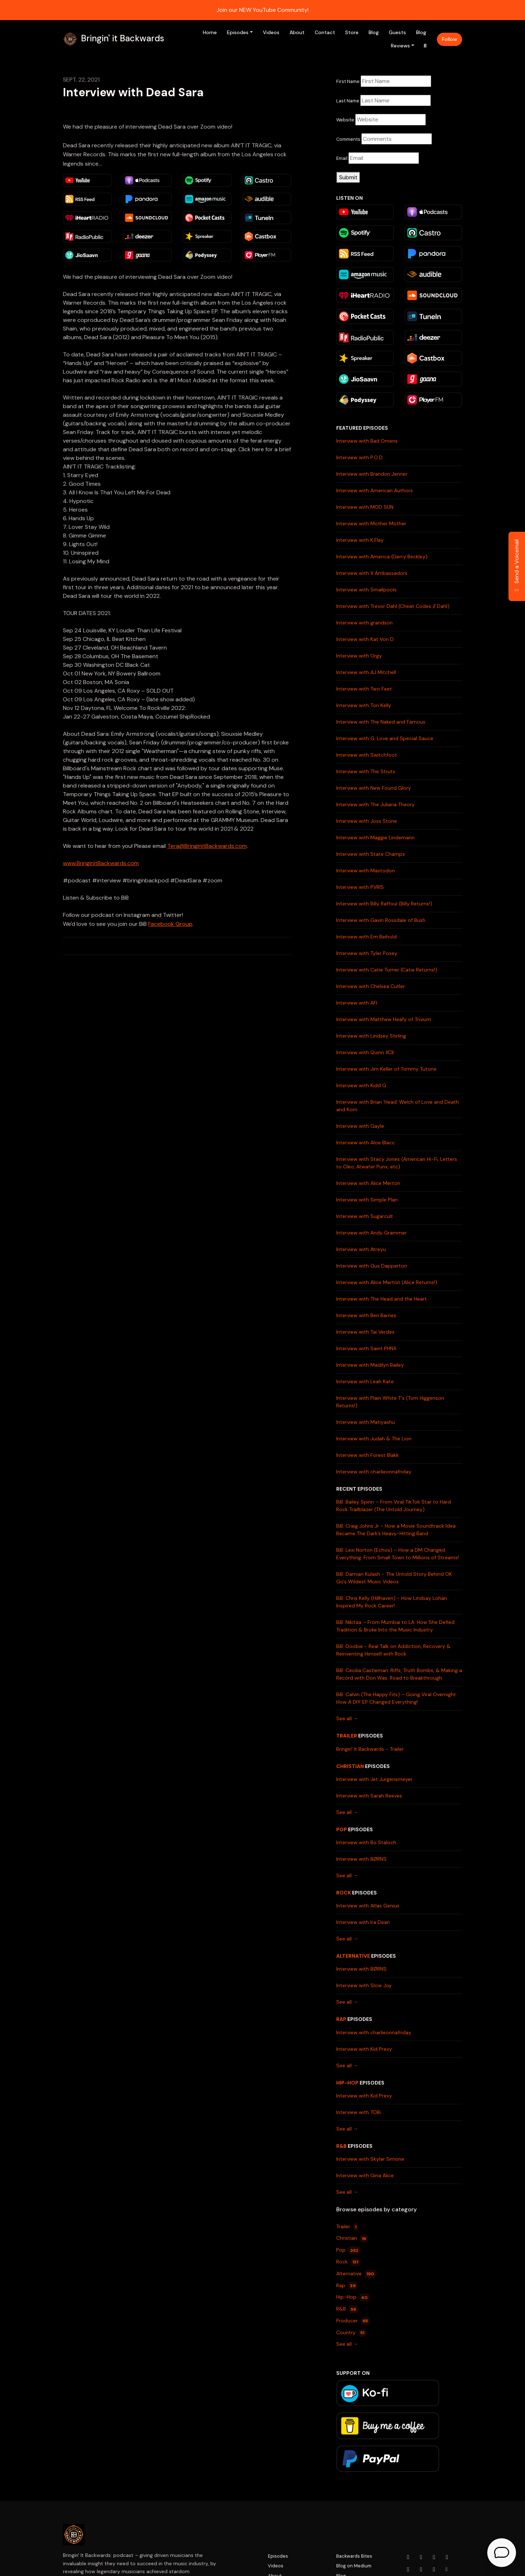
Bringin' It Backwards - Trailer (370, 1749)
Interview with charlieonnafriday (373, 1471)
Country (351, 2333)
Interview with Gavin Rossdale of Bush (380, 920)
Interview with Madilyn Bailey (370, 1365)
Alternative (353, 1956)
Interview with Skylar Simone (370, 2159)
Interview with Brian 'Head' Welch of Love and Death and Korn (397, 1106)
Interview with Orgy (359, 655)
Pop (341, 1829)
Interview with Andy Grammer (371, 1232)
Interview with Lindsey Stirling (371, 1036)
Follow (449, 39)
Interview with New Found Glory (373, 788)
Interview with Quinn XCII (365, 1052)
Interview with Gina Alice (365, 2175)
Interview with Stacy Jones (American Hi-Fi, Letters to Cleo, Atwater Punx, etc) (396, 1163)
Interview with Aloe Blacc (365, 1142)
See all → (347, 1718)
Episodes (237, 32)
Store (352, 32)
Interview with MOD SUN (364, 507)
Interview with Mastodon (365, 870)
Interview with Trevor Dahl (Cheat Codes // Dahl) (392, 606)
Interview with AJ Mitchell (366, 672)
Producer (353, 2321)
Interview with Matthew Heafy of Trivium (383, 1019)
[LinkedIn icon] (408, 2569)
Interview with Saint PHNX (366, 1348)
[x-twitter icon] (447, 2557)
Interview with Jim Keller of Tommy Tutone (386, 1069)
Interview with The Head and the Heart (381, 1299)
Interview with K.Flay (360, 540)
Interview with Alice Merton (368, 1183)
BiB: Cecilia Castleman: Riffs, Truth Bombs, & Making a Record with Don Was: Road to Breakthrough (399, 1674)
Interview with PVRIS (360, 887)
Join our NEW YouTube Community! (262, 10)
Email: (342, 158)
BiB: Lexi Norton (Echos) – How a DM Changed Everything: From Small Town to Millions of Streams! (397, 1554)
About (297, 32)
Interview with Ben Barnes (366, 1315)
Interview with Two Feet (364, 688)
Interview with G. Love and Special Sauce (384, 738)
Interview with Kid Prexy (364, 2049)
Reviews (400, 45)
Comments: (348, 139)
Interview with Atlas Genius (368, 1905)
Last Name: (348, 101)
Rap (341, 2019)
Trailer (346, 1735)
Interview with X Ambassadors (371, 573)
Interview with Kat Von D (365, 639)
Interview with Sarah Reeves (369, 1795)
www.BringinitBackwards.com (101, 863)
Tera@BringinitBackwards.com (207, 846)
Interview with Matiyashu (365, 1422)
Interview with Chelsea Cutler (370, 986)
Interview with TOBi (358, 2112)
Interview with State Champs (370, 854)
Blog (374, 32)
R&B (341, 2146)
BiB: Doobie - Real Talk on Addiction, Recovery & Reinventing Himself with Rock (393, 1650)
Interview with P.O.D (359, 457)
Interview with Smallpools (366, 589)
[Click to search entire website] (425, 45)
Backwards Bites (354, 2556)
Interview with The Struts (365, 771)
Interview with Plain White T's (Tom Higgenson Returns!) (390, 1402)
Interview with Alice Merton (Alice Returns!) (386, 1282)
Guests (397, 32)
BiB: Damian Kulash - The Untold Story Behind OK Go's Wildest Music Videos (394, 1578)
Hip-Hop (347, 2082)
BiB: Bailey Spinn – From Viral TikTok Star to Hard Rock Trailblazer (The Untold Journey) (393, 1506)
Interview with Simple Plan (367, 1199)
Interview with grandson (364, 622)
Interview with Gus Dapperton (371, 1265)
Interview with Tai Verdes (365, 1332)
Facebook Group (170, 924)
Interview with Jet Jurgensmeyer (374, 1779)
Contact (325, 32)
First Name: (348, 81)
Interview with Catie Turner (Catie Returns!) (386, 969)
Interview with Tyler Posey (366, 953)
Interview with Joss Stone (366, 821)
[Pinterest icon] (434, 2569)
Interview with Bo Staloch (366, 1842)
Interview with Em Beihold (366, 936)
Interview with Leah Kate (365, 1381)
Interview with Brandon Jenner (371, 474)
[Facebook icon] (434, 2557)
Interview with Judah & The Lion (373, 1438)
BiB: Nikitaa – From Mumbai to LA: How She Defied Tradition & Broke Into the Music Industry (395, 1626)
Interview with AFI (356, 1003)
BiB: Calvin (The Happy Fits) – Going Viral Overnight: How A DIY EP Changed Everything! (396, 1698)
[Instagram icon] (421, 2557)
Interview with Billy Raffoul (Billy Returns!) (384, 903)
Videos (271, 32)
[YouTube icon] (408, 2557)
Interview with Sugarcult (364, 1216)
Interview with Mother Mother (371, 523)
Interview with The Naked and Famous (380, 722)
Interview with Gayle (360, 1126)
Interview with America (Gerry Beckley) (382, 556)
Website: (345, 120)
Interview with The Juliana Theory (375, 804)
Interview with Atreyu (361, 1249)
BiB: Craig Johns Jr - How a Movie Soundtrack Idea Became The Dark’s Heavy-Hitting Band (396, 1530)
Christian (350, 1766)
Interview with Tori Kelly (363, 705)
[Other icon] (447, 2569)
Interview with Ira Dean (363, 1922)
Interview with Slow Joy (364, 1985)
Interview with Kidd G (361, 1085)
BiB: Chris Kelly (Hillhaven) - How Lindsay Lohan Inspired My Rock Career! (391, 1602)
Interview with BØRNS (361, 1859)
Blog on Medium (353, 2566)
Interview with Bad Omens (367, 441)
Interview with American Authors (374, 490)
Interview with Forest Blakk (367, 1455)
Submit (348, 177)
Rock (343, 1892)
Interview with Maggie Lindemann (375, 837)
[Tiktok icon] (421, 2569)
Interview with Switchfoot (366, 755)
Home (210, 32)
